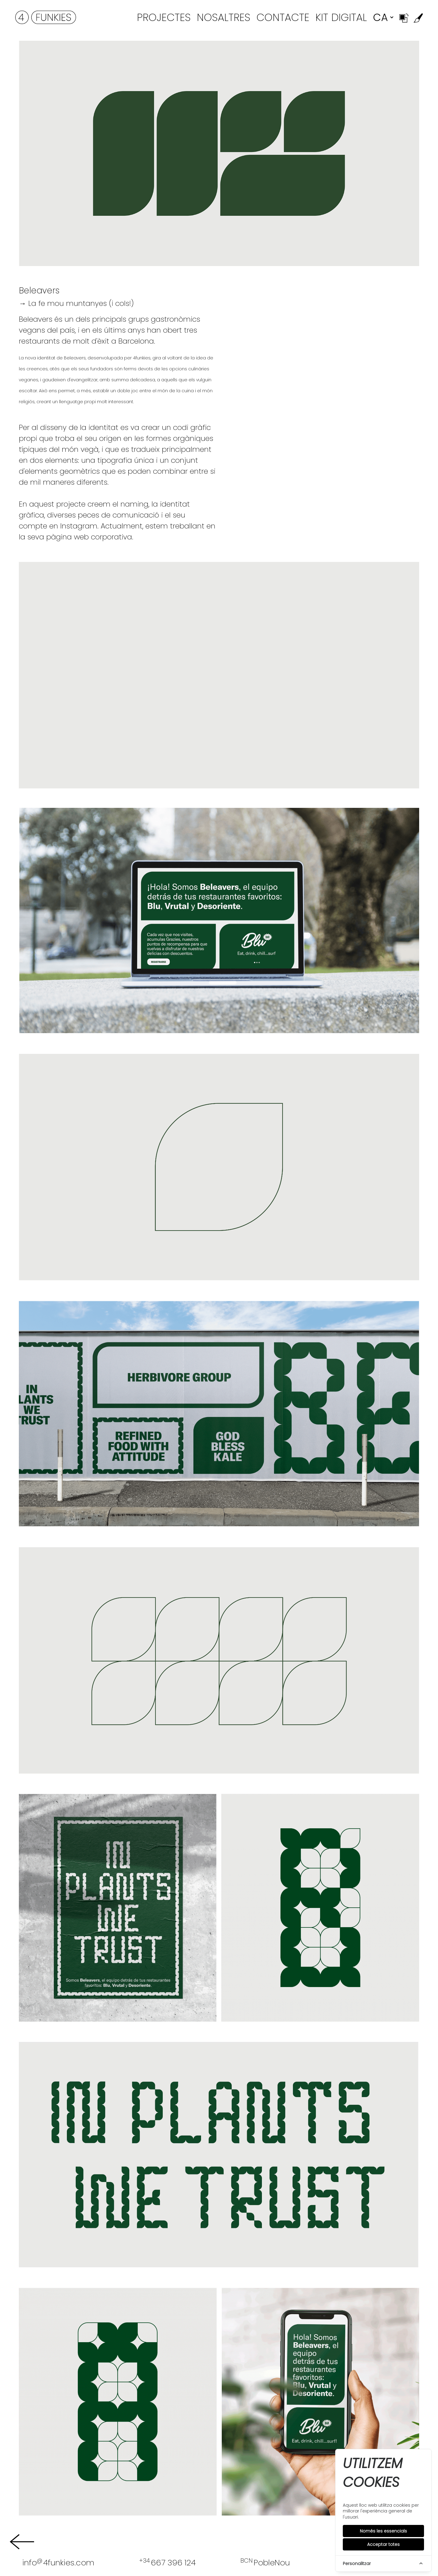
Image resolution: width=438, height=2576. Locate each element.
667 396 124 (167, 2562)
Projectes (164, 17)
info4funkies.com (58, 2562)
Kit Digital (341, 17)
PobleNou (265, 2562)
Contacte (282, 17)
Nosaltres (223, 17)
